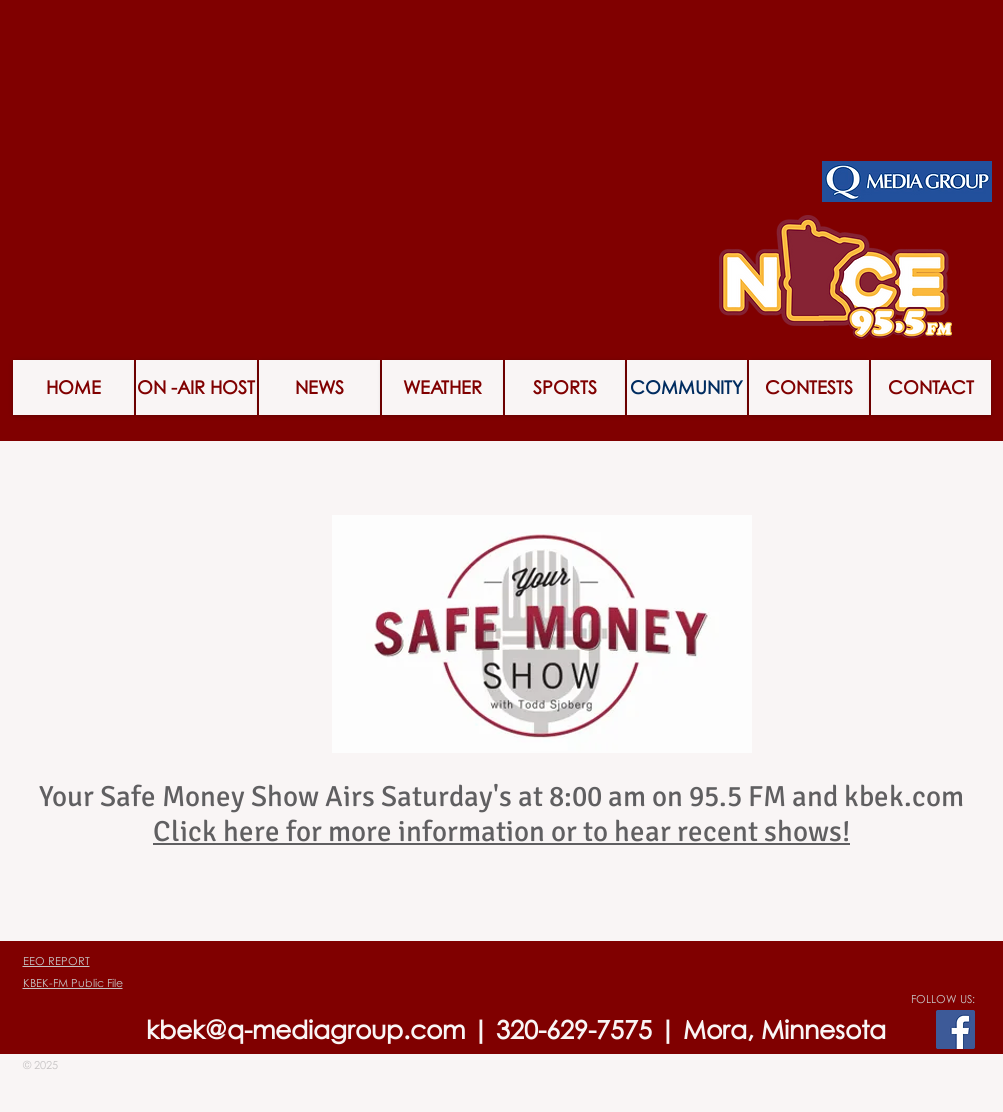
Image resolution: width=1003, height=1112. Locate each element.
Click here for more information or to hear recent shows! (501, 831)
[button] (809, 387)
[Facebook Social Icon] (955, 1029)
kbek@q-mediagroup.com (305, 1029)
